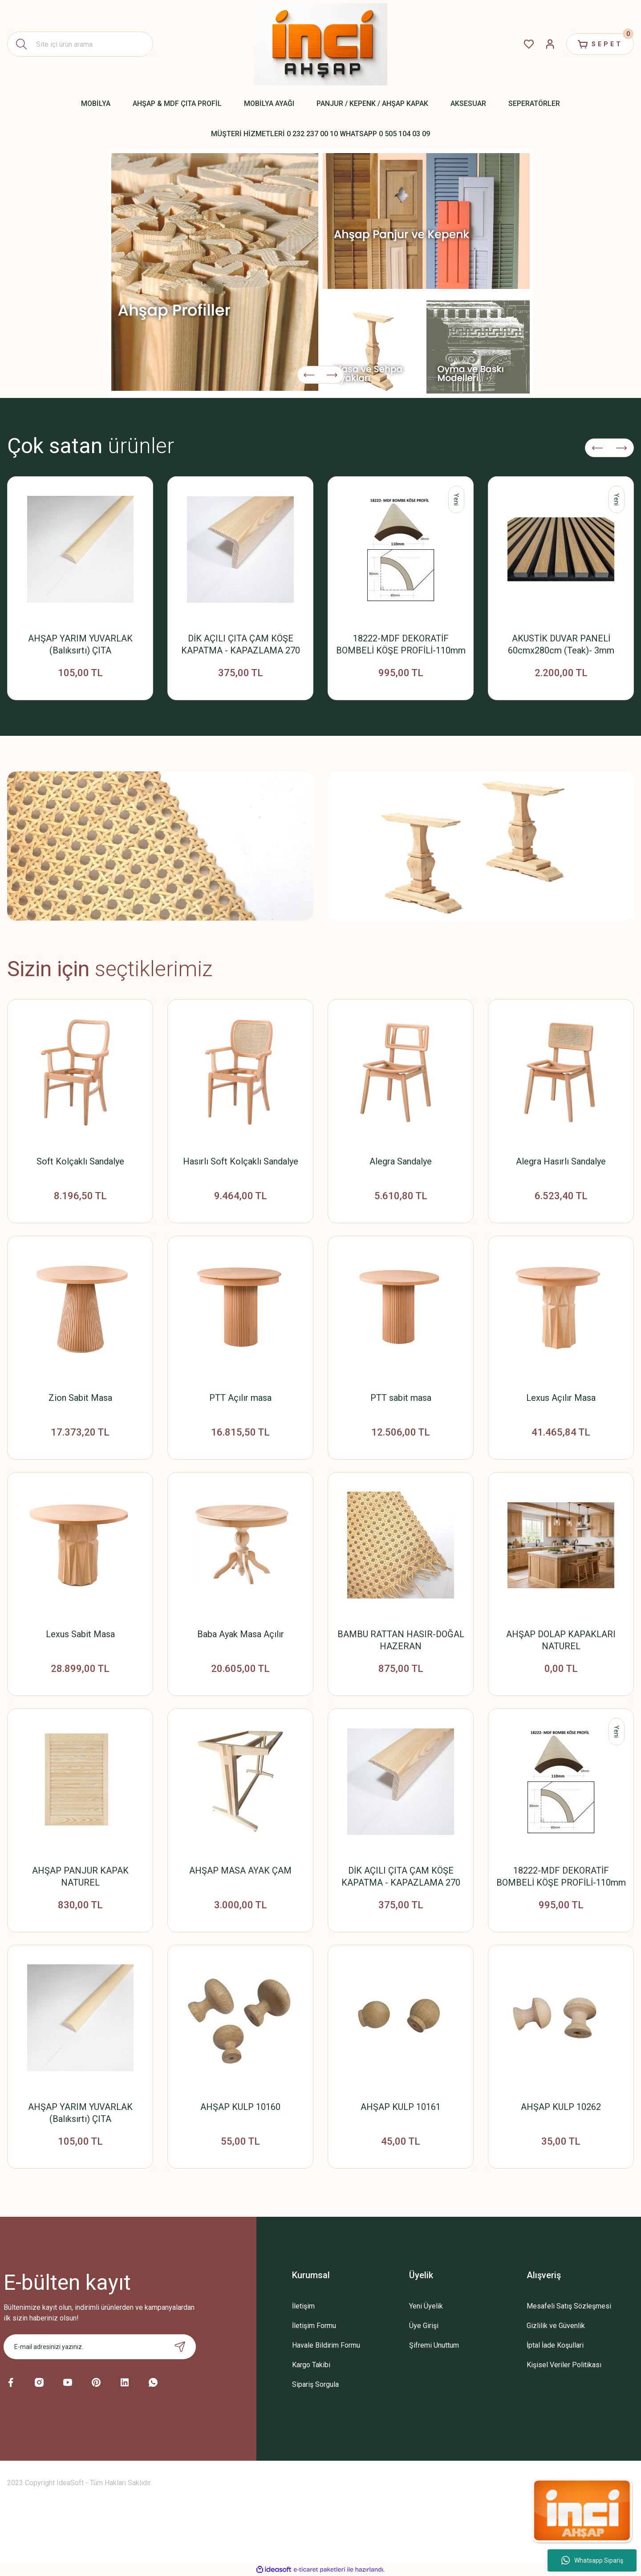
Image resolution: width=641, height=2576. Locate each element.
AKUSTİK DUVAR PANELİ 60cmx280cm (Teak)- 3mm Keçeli (561, 645)
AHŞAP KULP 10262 (561, 2106)
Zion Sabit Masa (80, 1397)
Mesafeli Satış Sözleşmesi (569, 2306)
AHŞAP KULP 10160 (240, 2106)
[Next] (332, 375)
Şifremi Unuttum (434, 2345)
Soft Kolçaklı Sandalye (80, 1161)
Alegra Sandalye (400, 1161)
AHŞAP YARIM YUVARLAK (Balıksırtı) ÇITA (80, 644)
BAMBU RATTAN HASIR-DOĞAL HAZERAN (400, 1640)
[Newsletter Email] (100, 2346)
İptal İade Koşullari (555, 2345)
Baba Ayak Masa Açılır (240, 1634)
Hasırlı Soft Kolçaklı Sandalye (240, 1161)
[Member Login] (550, 44)
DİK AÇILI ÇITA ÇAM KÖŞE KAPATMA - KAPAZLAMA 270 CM (240, 645)
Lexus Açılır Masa (561, 1397)
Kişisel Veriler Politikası (564, 2365)
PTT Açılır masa (240, 1397)
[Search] (80, 44)
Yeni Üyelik (426, 2306)
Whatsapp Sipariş (592, 2560)
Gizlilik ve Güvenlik (556, 2325)
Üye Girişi (423, 2325)
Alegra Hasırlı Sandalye (561, 1161)
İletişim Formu (314, 2325)
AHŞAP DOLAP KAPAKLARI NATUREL (561, 1640)
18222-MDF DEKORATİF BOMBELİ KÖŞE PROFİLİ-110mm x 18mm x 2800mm (401, 645)
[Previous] (309, 375)
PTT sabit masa (400, 1397)
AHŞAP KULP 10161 (401, 2106)
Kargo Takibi (311, 2365)
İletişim (303, 2306)
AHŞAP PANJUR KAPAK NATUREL (80, 1876)
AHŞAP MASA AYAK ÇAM (240, 1870)
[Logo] (320, 44)
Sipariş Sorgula (315, 2384)
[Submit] (180, 2346)
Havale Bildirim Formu (326, 2345)
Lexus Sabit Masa (80, 1634)
